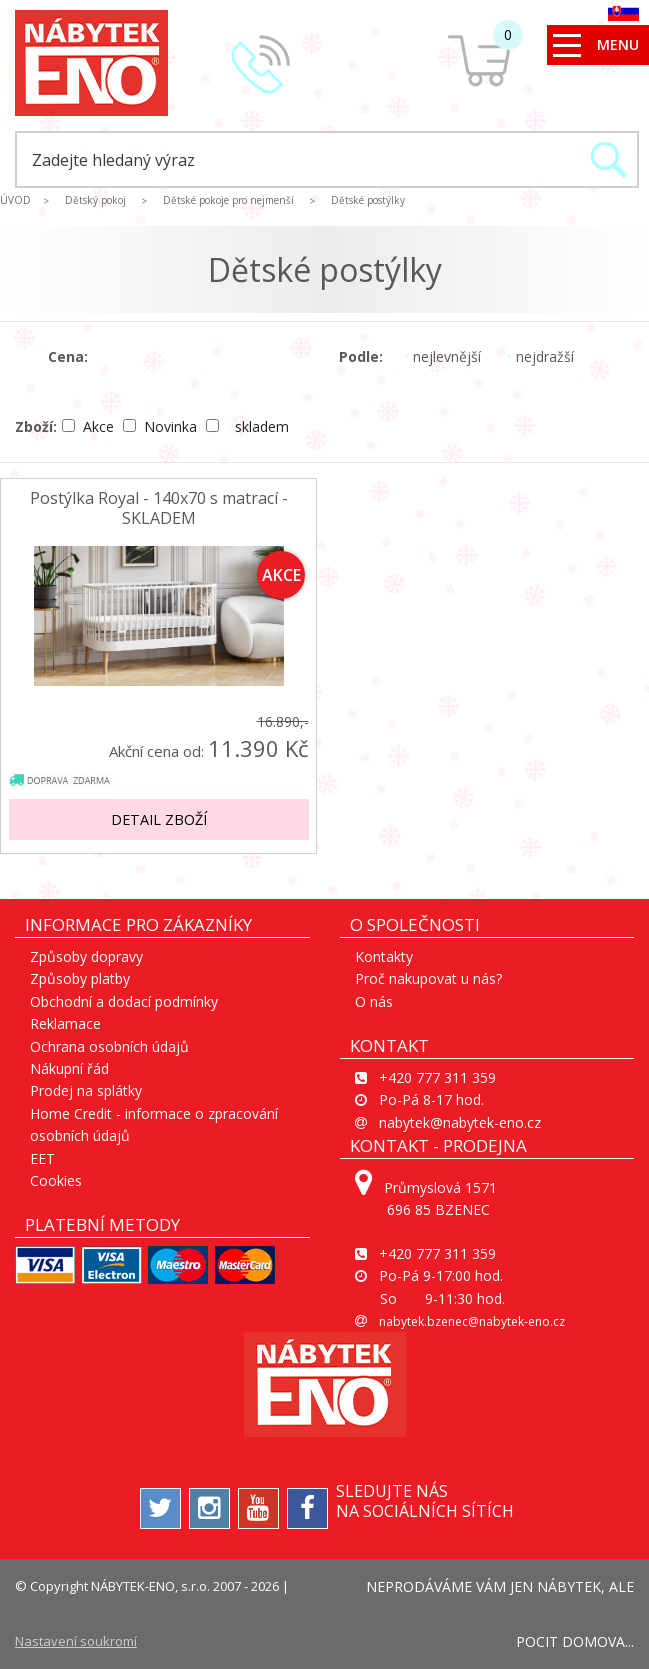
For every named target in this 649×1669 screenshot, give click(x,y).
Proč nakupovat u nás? (428, 978)
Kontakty (384, 956)
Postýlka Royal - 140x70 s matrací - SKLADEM (159, 508)
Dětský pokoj (95, 200)
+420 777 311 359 (437, 1077)
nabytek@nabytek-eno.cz (460, 1122)
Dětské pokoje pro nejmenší (228, 200)
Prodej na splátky (86, 1090)
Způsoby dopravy (86, 956)
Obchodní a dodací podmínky (124, 1001)
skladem (247, 426)
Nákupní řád (69, 1068)
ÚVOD (15, 200)
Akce (90, 426)
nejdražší (540, 356)
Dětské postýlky (368, 200)
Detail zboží (159, 819)
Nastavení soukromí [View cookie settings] (76, 1641)
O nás (374, 1001)
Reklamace (65, 1023)
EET (42, 1158)
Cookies (56, 1180)
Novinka (162, 426)
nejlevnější (442, 356)
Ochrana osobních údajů (109, 1046)
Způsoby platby (80, 978)
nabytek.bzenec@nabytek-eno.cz (472, 1321)
